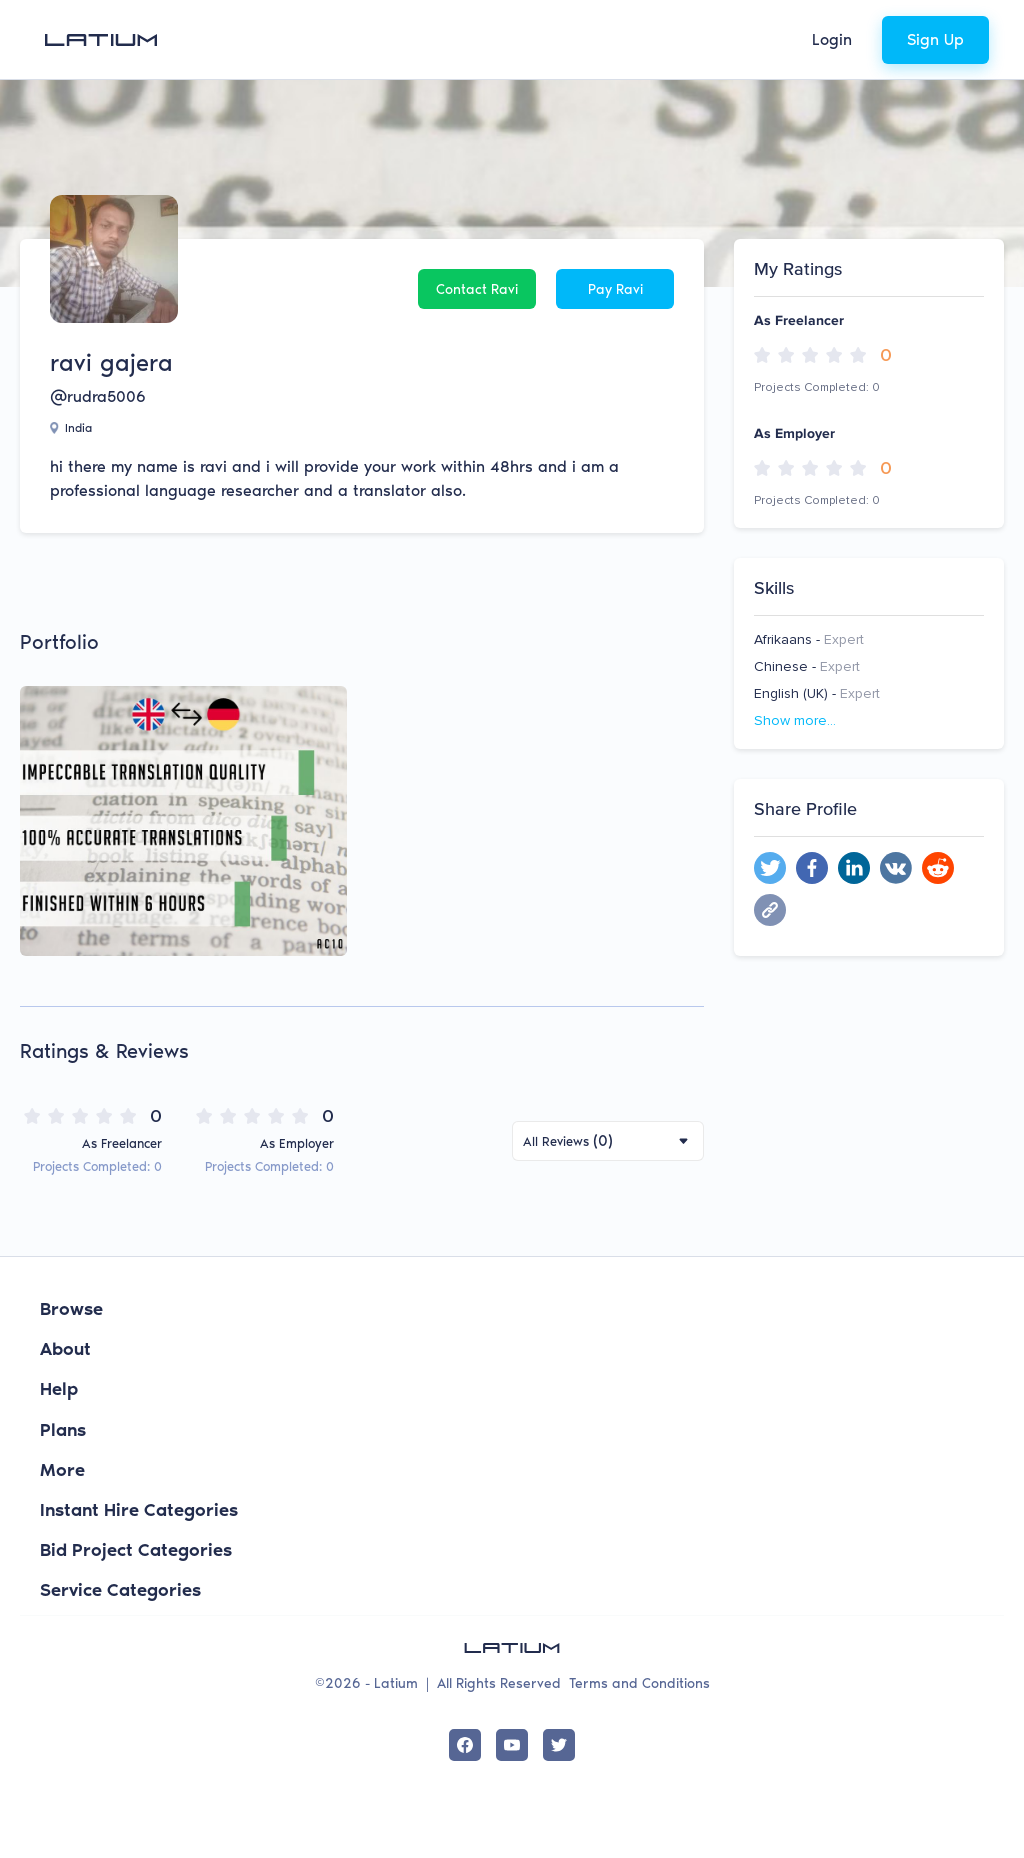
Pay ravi (615, 289)
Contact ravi (477, 289)
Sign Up (935, 39)
